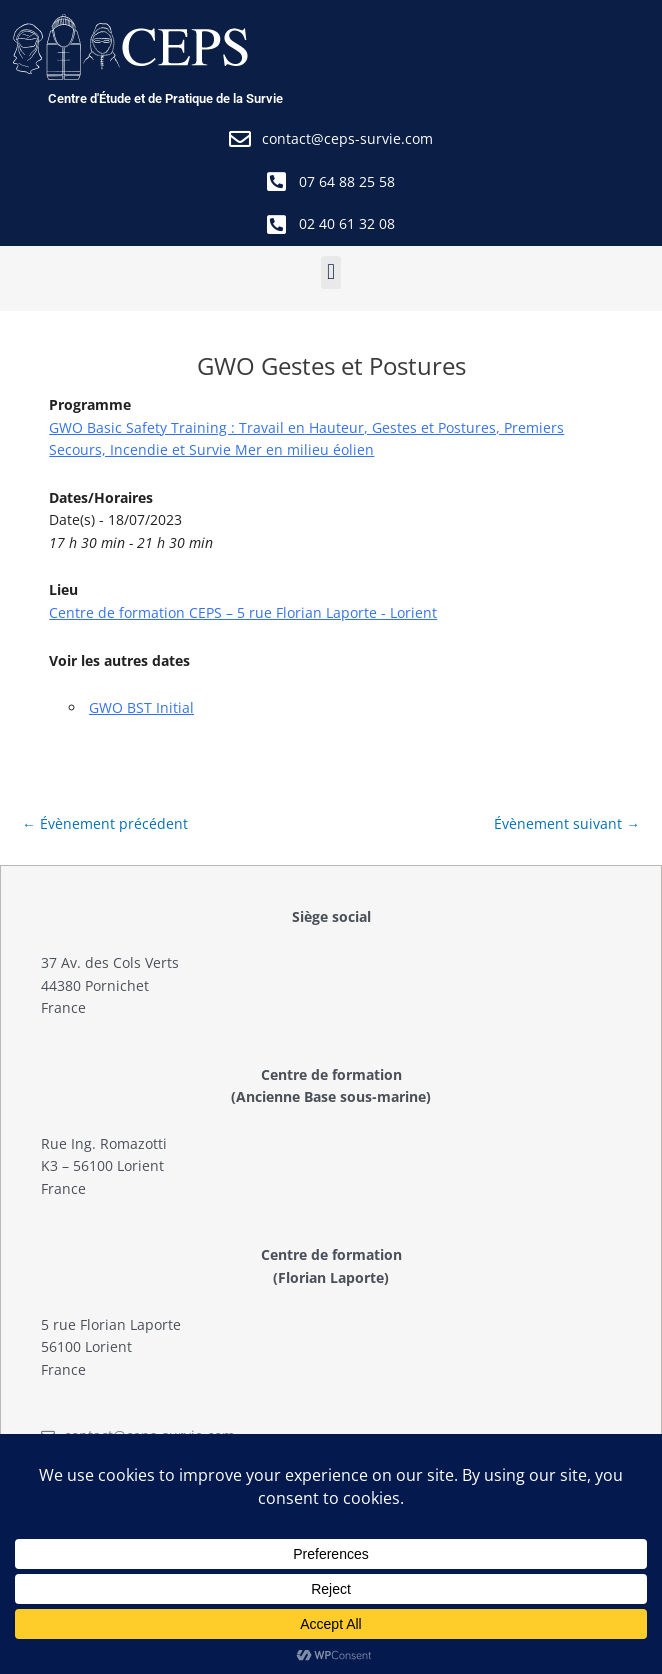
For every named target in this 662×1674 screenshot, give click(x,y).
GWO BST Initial (141, 707)
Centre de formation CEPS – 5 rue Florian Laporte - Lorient (243, 612)
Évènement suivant (567, 823)
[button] (330, 272)
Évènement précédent (105, 823)
